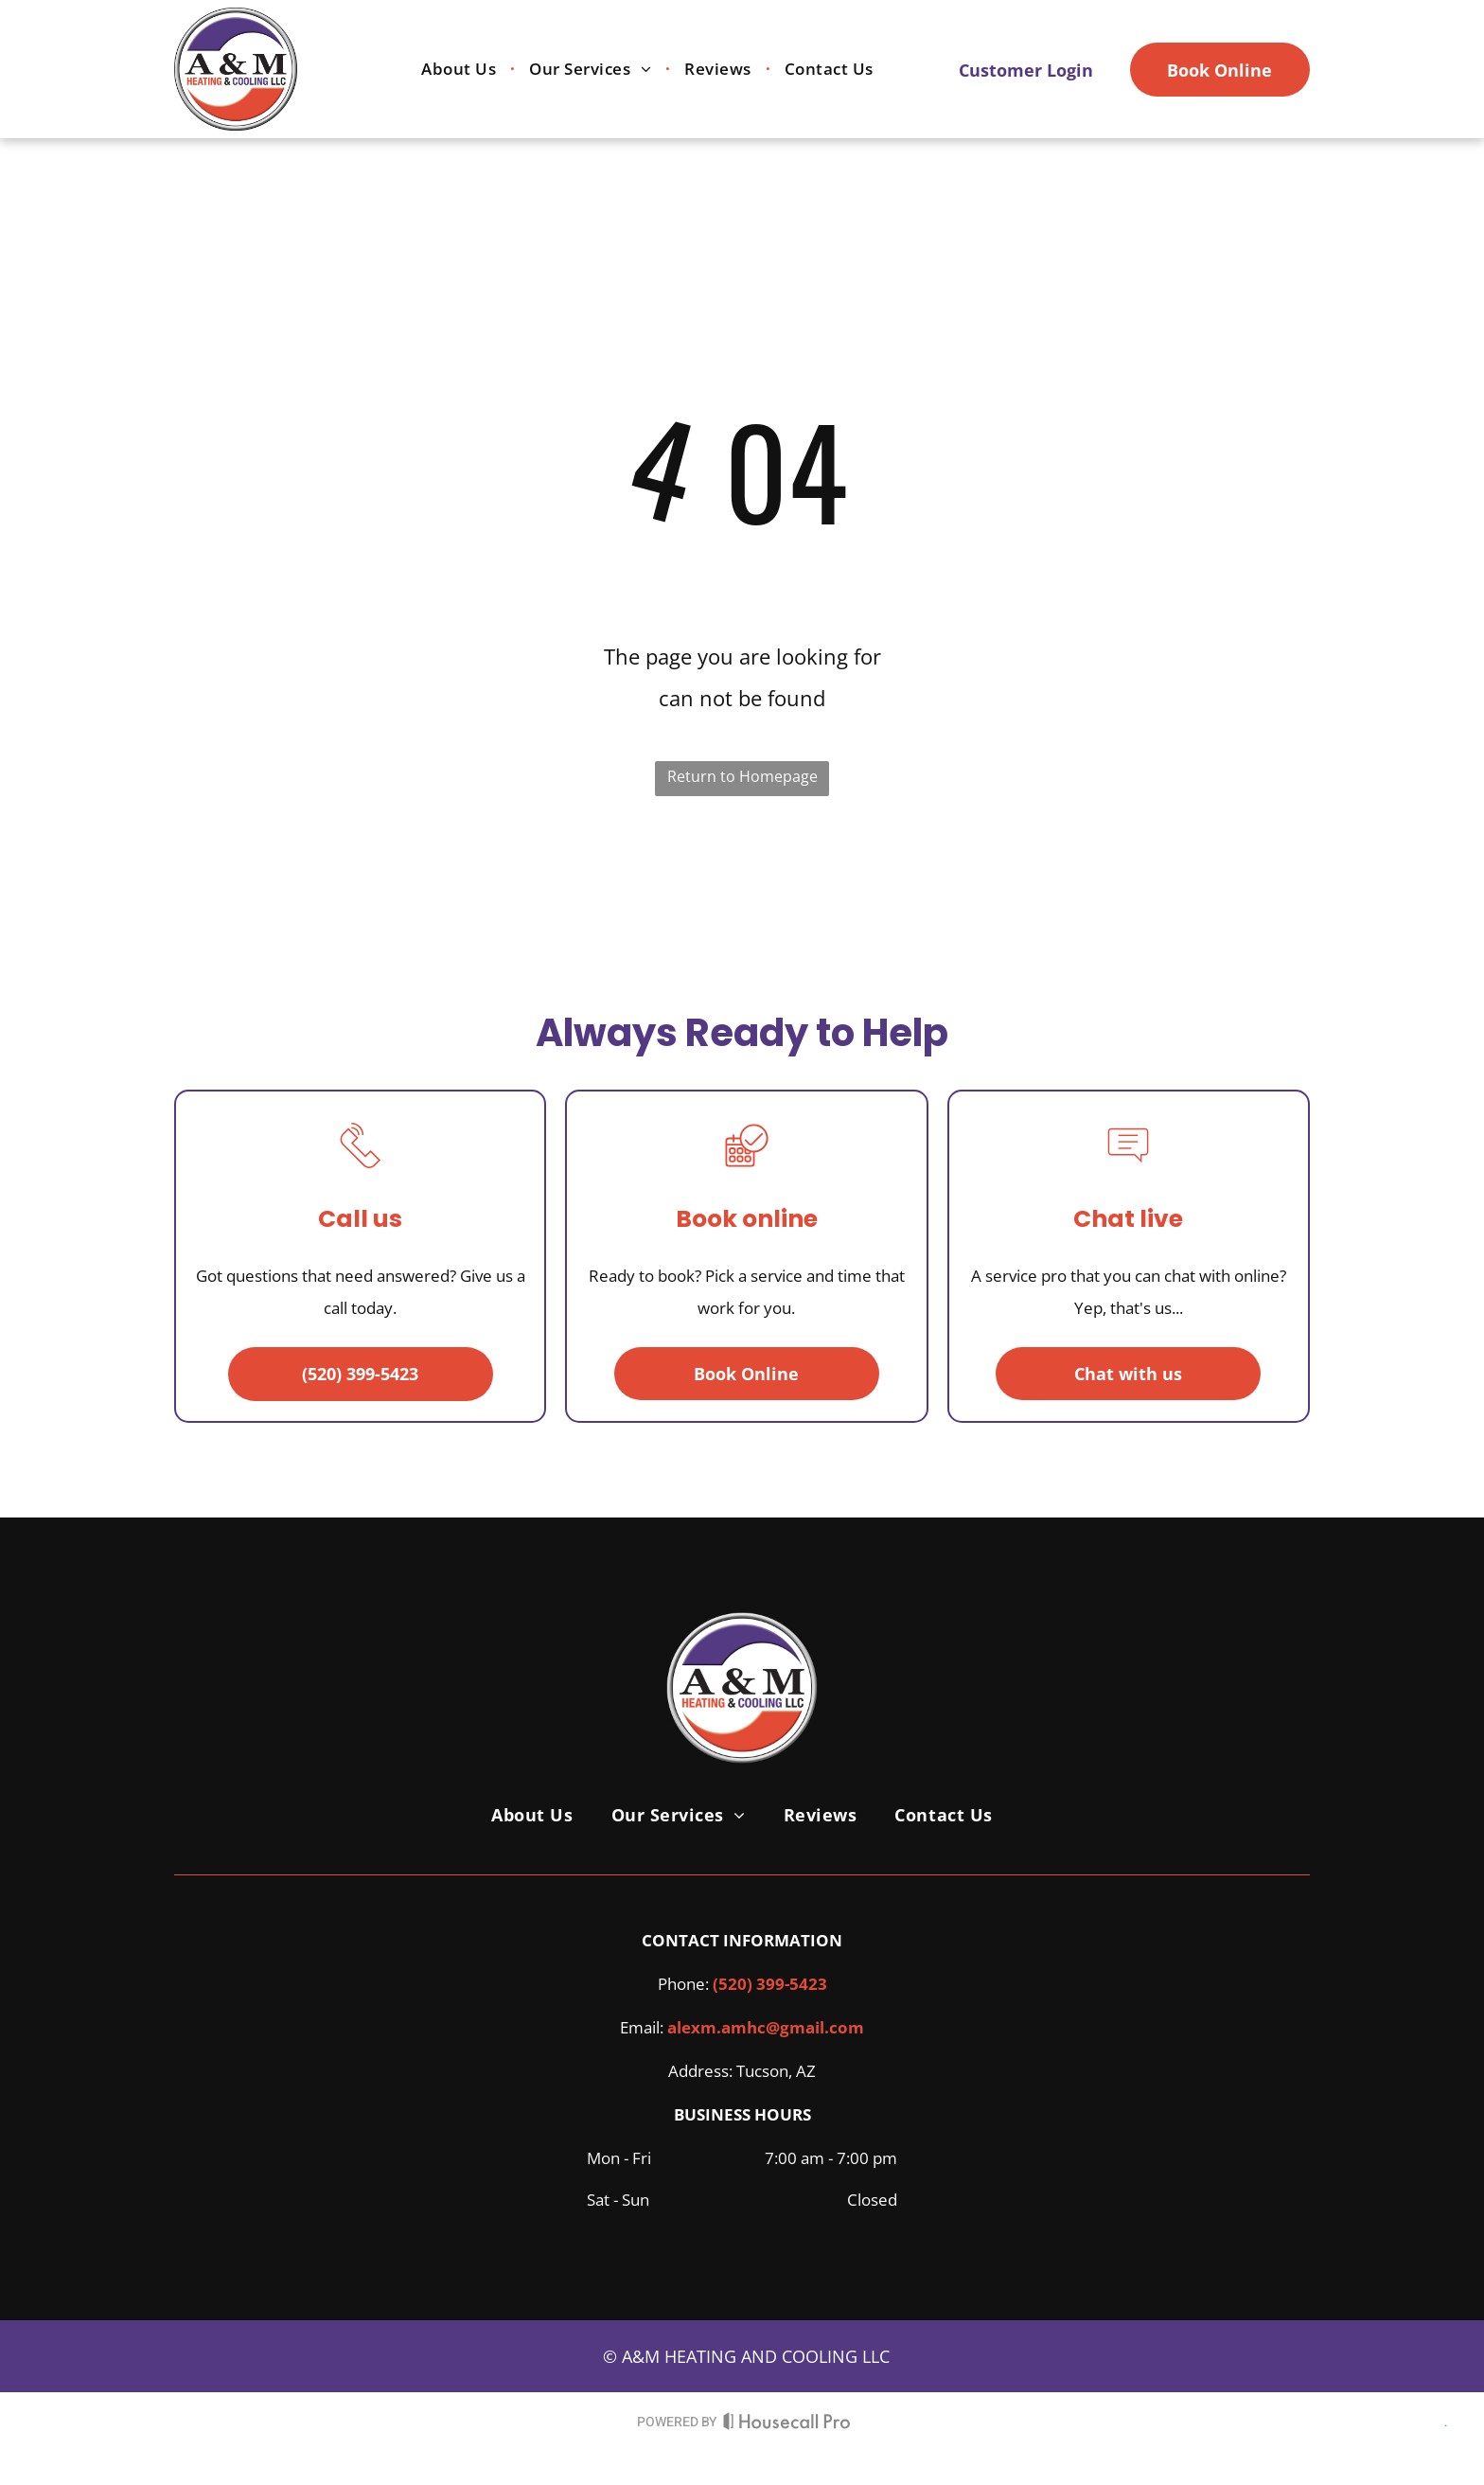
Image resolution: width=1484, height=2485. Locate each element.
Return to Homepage (742, 776)
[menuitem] (461, 69)
